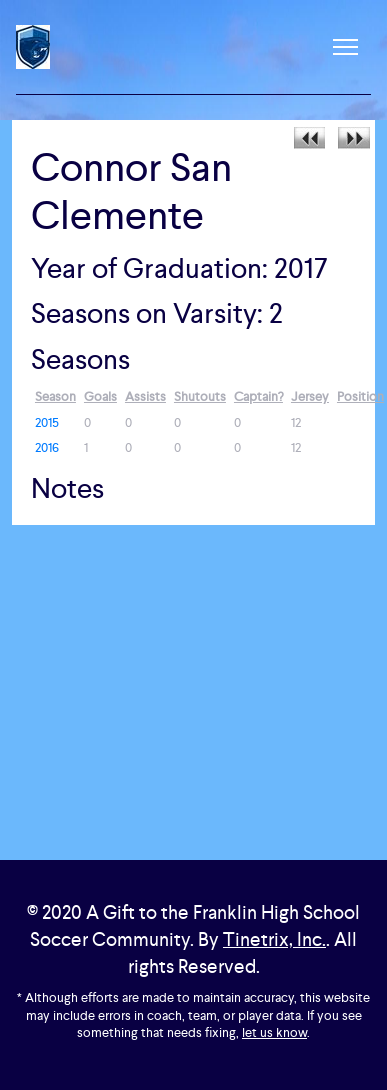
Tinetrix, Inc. (274, 939)
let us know (274, 1032)
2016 (47, 447)
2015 (47, 422)
